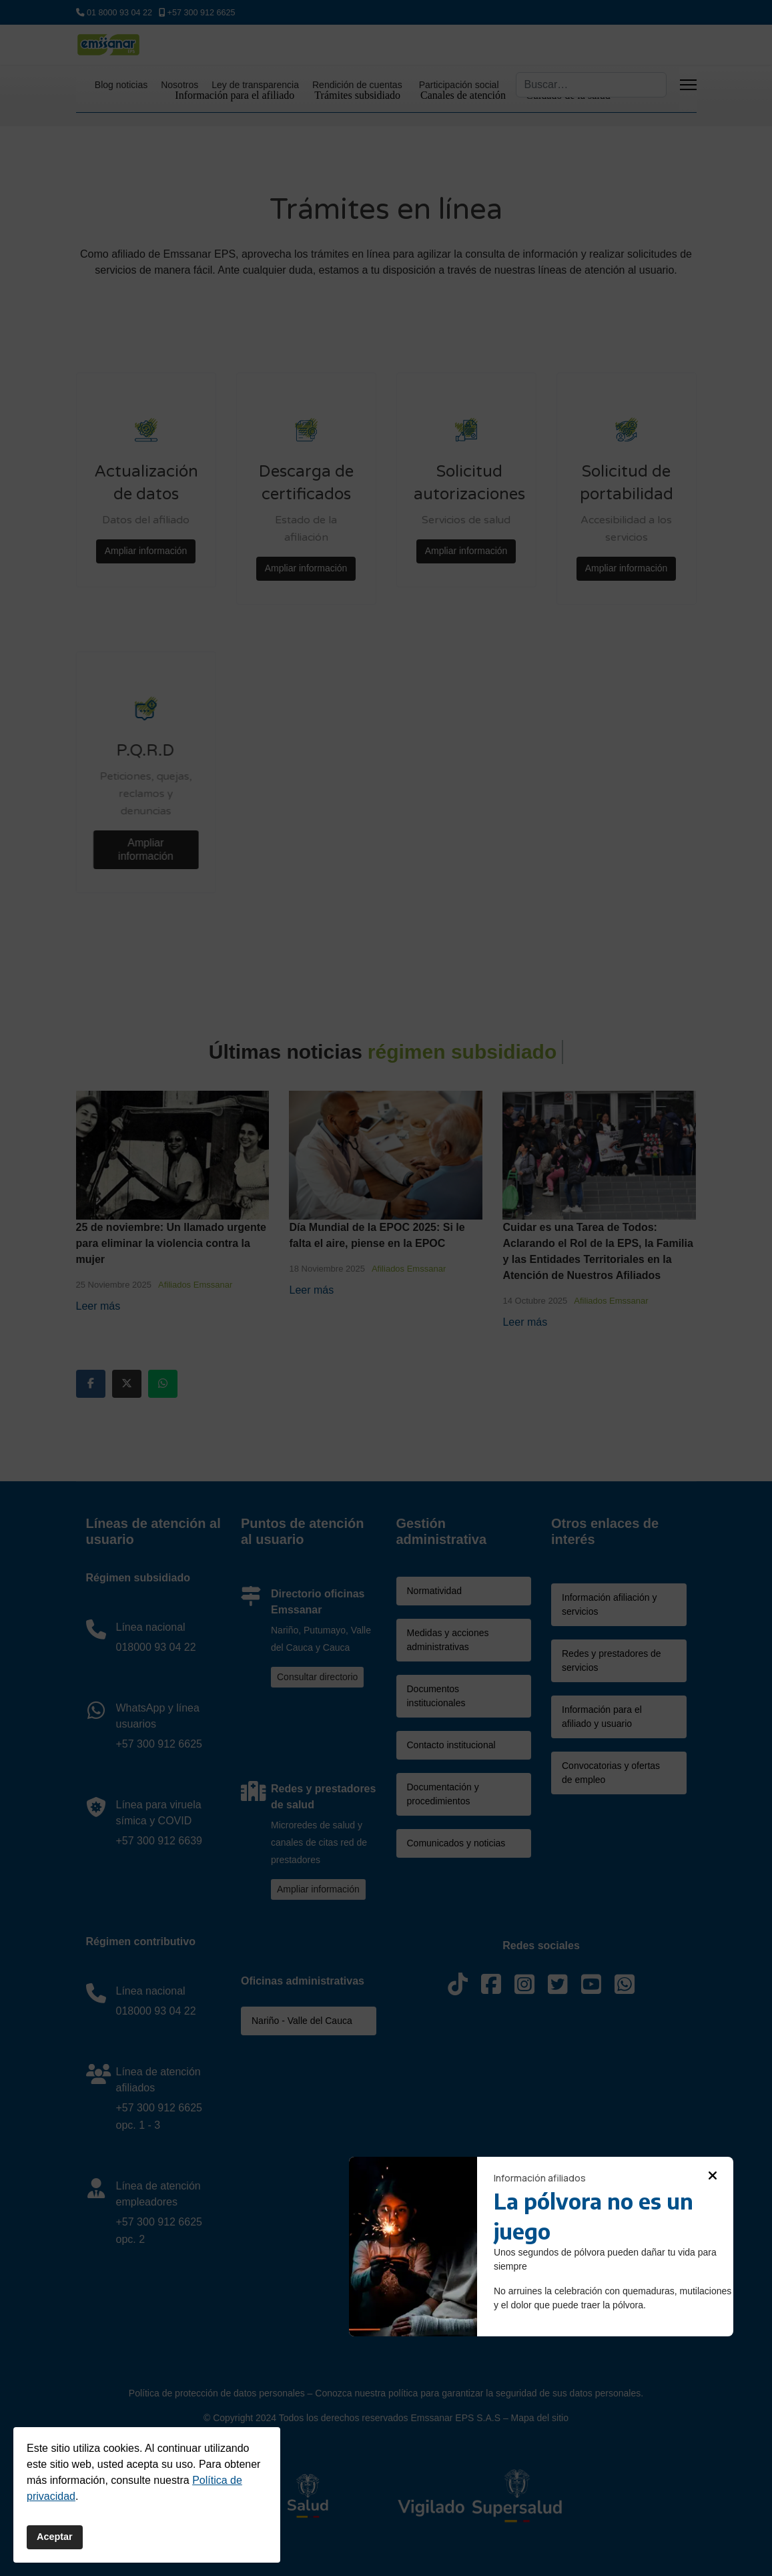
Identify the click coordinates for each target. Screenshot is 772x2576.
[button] (712, 2175)
